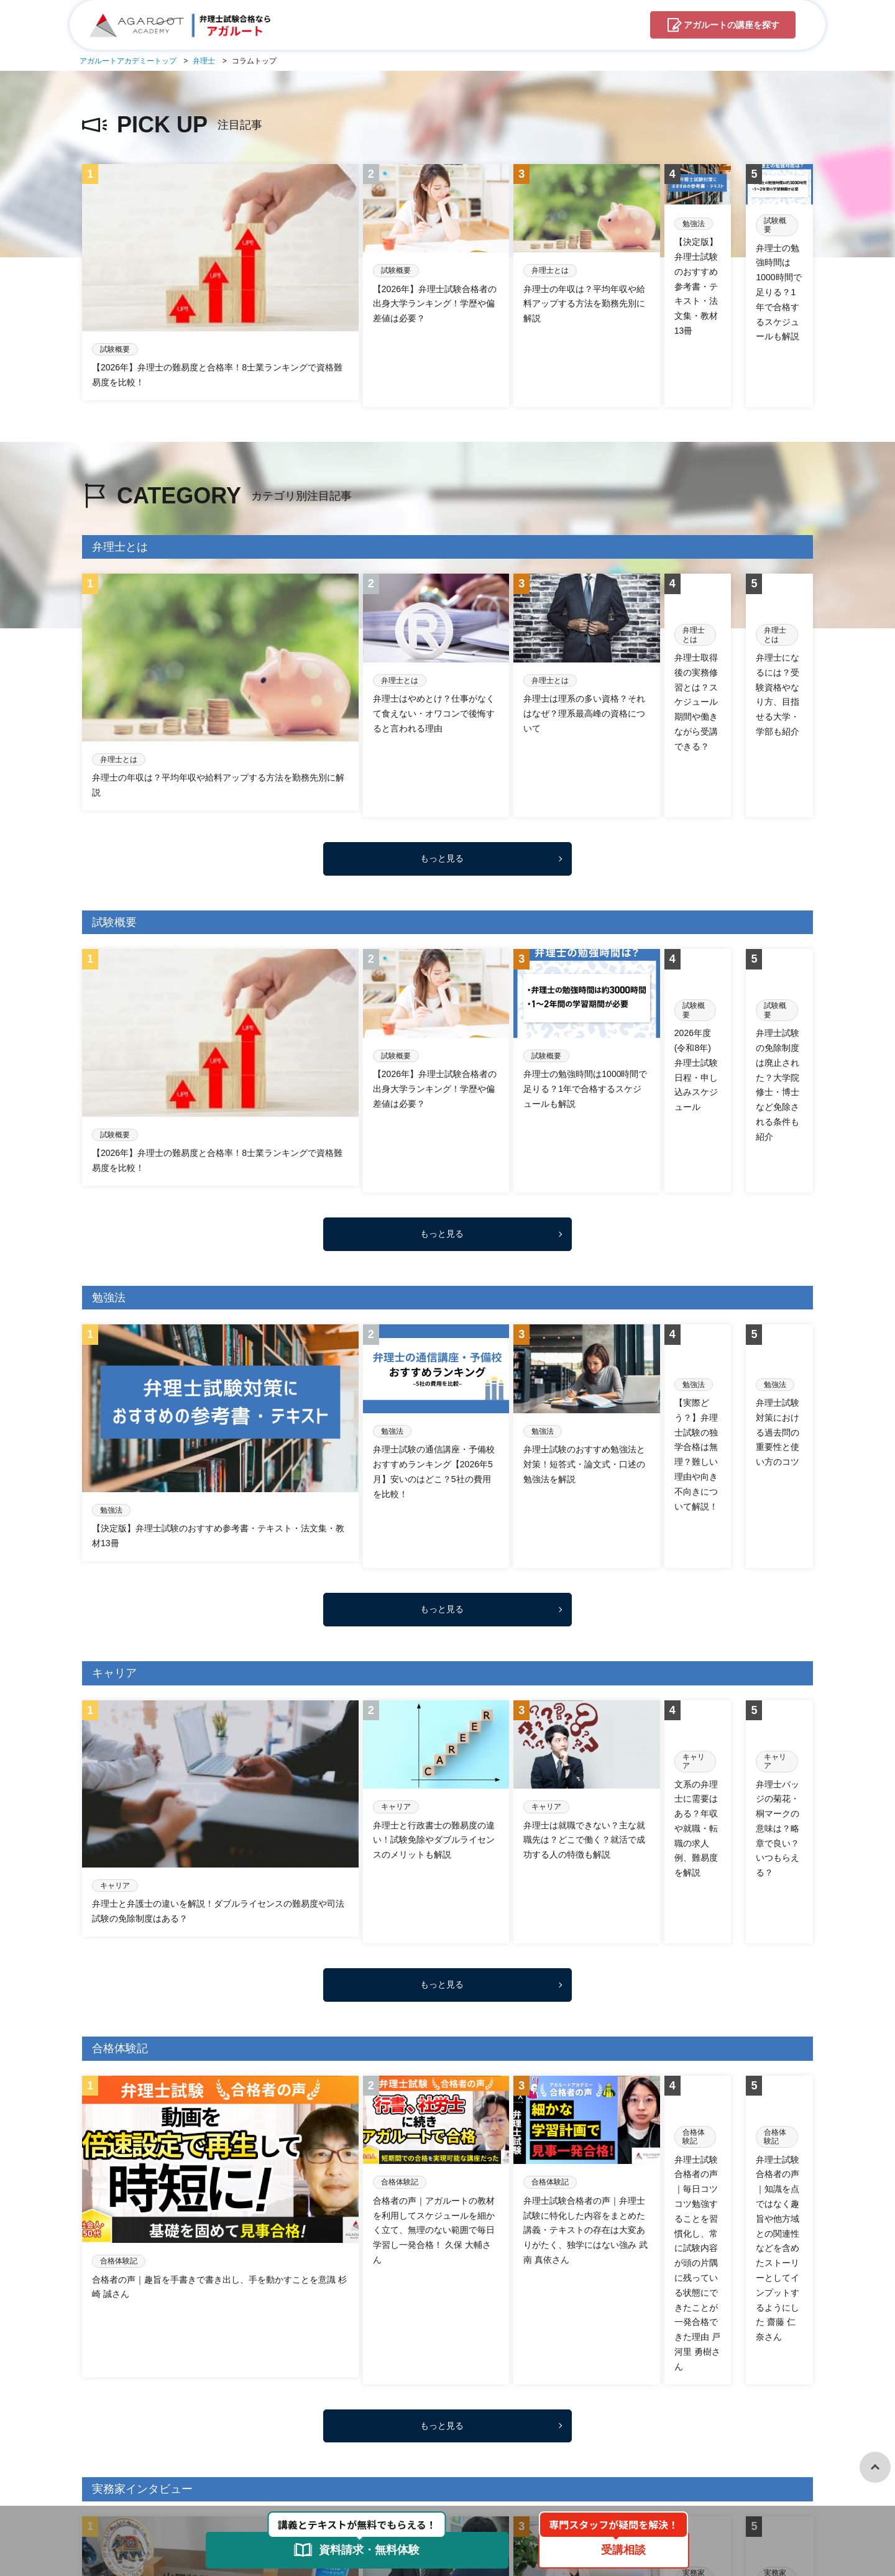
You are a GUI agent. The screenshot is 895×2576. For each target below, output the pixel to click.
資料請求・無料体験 (451, 2432)
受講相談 (379, 2432)
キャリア (158, 2395)
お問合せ (522, 2432)
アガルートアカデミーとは (295, 2432)
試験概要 (500, 2395)
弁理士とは (405, 2395)
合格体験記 (253, 2395)
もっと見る (442, 704)
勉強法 (204, 2395)
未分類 (455, 2395)
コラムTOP (104, 2395)
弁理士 (215, 2432)
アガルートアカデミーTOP (134, 2432)
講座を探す (731, 25)
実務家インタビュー (329, 2395)
